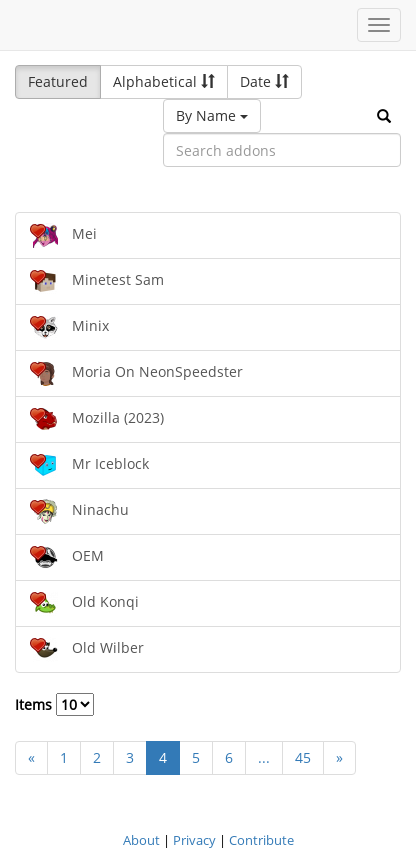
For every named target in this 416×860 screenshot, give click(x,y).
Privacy (194, 840)
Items (54, 704)
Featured (58, 81)
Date (264, 81)
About (141, 840)
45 (303, 757)
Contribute (261, 840)
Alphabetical (164, 81)
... (264, 757)
